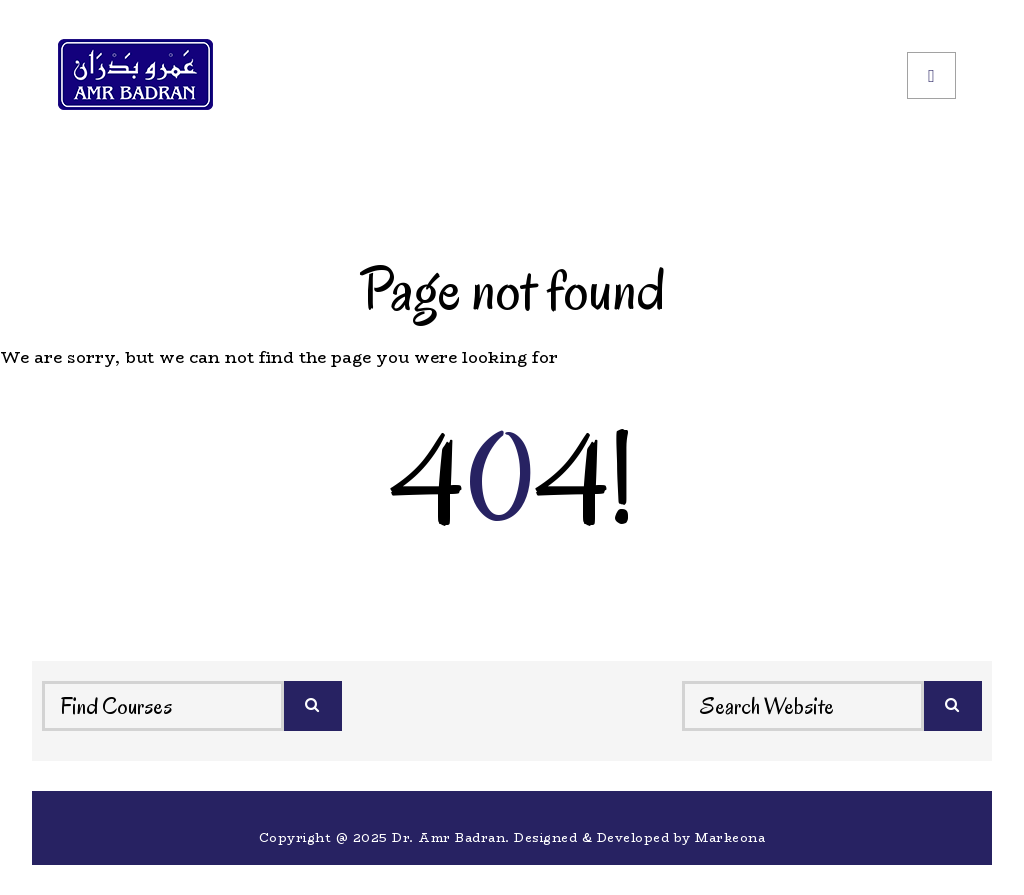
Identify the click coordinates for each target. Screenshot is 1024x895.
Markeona (730, 837)
